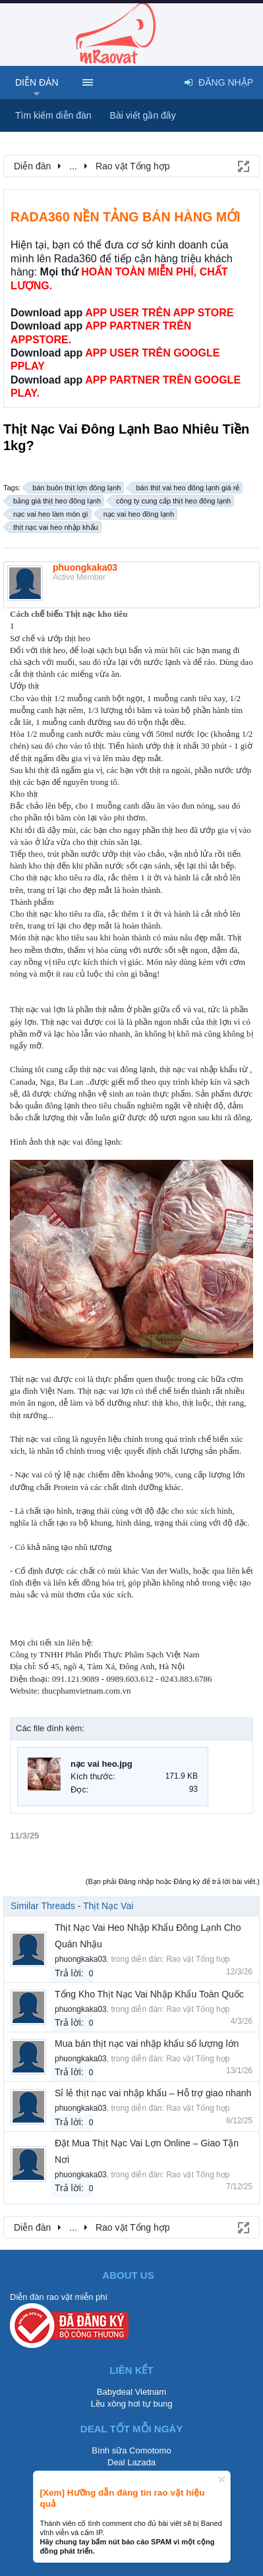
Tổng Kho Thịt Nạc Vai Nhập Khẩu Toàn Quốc (149, 1994)
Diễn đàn (37, 82)
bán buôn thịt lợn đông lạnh (74, 488)
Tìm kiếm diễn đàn (53, 115)
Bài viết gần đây (143, 115)
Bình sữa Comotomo (131, 2450)
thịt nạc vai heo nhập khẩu (53, 527)
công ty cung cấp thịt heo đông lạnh (171, 501)
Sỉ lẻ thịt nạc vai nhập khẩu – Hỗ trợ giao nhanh (153, 2093)
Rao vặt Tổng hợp (197, 1959)
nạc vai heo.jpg (101, 1764)
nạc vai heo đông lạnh (137, 514)
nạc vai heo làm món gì (48, 514)
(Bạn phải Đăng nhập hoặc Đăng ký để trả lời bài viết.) (173, 1881)
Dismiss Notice (222, 2479)
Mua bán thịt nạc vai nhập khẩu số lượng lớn (147, 2043)
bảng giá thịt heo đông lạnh (55, 501)
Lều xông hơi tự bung (132, 2404)
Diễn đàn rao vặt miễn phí (58, 2297)
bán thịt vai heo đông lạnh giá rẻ (185, 488)
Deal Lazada (131, 2462)
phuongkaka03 (85, 567)
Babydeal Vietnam (131, 2392)
